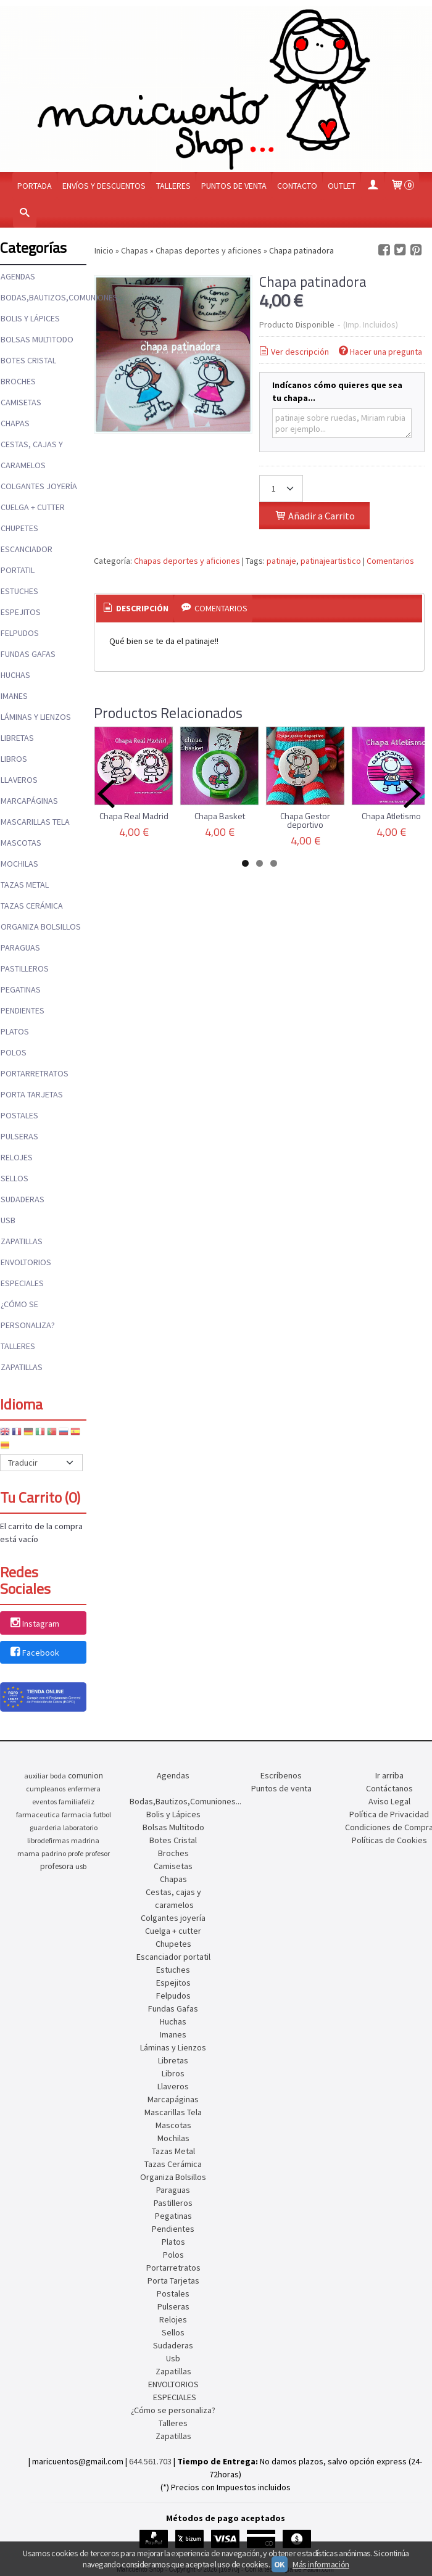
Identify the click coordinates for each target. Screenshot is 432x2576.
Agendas (18, 276)
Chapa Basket (219, 815)
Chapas (15, 423)
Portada (34, 185)
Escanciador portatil (26, 559)
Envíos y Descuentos (104, 185)
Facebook (34, 1652)
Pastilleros (25, 968)
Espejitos (21, 611)
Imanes (14, 695)
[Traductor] (41, 1462)
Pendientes (22, 1010)
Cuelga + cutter (33, 507)
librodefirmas (48, 1840)
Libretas (17, 737)
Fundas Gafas (28, 653)
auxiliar (36, 1775)
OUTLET (341, 185)
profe (75, 1853)
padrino (53, 1853)
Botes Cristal (28, 360)
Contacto (297, 185)
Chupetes (19, 528)
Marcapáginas (29, 800)
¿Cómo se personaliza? (28, 1314)
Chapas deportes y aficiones (187, 560)
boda (58, 1775)
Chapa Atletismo (391, 815)
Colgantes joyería (39, 486)
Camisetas (21, 402)
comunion (85, 1775)
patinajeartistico (331, 560)
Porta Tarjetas (32, 1094)
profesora (56, 1866)
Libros (14, 758)
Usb (8, 1220)
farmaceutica (38, 1814)
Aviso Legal (389, 1801)
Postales (19, 1115)
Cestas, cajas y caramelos (32, 455)
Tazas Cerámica (32, 905)
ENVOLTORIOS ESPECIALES (26, 1273)
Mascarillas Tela (35, 821)
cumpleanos (45, 1788)
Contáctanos (389, 1788)
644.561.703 (150, 2461)
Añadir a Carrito (314, 516)
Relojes (17, 1157)
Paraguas (20, 947)
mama (28, 1853)
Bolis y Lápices (30, 318)
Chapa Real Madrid (133, 815)
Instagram (34, 1623)
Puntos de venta (234, 185)
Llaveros (19, 779)
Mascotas (21, 842)
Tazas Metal (25, 884)
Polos (14, 1052)
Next (412, 793)
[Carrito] (402, 186)
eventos (44, 1801)
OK (279, 2564)
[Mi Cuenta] (372, 186)
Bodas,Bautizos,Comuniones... (43, 297)
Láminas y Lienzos (36, 716)
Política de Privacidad (389, 1814)
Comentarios (390, 560)
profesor (97, 1853)
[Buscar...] (24, 214)
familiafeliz (76, 1801)
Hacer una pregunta (380, 351)
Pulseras (19, 1136)
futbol (102, 1814)
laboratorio (80, 1827)
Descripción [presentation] (135, 608)
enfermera (84, 1788)
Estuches (19, 591)
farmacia (76, 1814)
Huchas (15, 674)
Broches (18, 381)
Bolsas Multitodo (37, 339)
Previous (106, 793)
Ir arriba (389, 1775)
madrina (85, 1840)
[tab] (135, 609)
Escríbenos (281, 1775)
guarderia (45, 1827)
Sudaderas (22, 1199)
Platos (15, 1031)
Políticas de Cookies (389, 1840)
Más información (321, 2564)
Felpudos (20, 632)
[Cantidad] (281, 488)
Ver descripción (293, 351)
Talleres (173, 185)
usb (80, 1866)
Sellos (14, 1178)
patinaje (281, 560)
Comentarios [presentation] (213, 608)
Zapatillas (22, 1241)
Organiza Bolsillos (41, 926)
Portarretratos (35, 1073)
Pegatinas (21, 989)
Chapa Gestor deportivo (305, 820)
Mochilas (19, 863)
